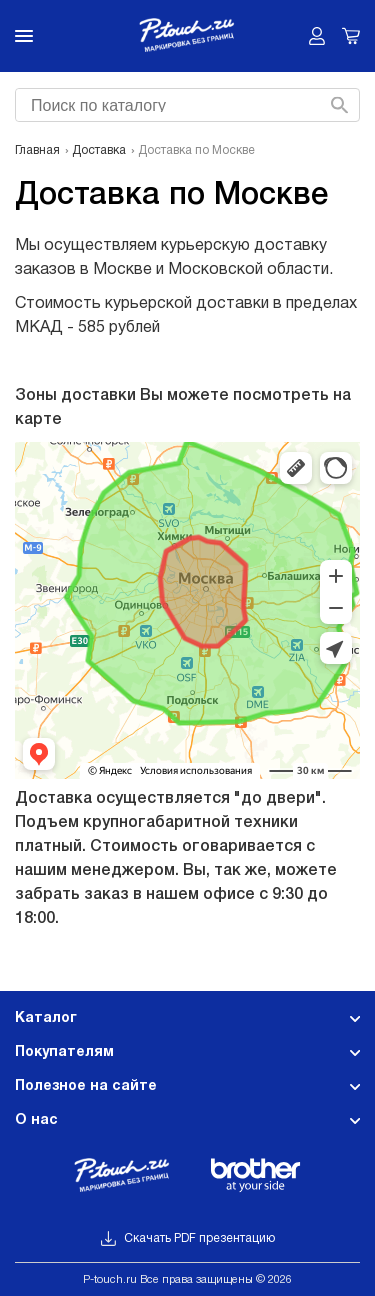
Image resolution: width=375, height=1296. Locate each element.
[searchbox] (185, 103)
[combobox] (185, 105)
